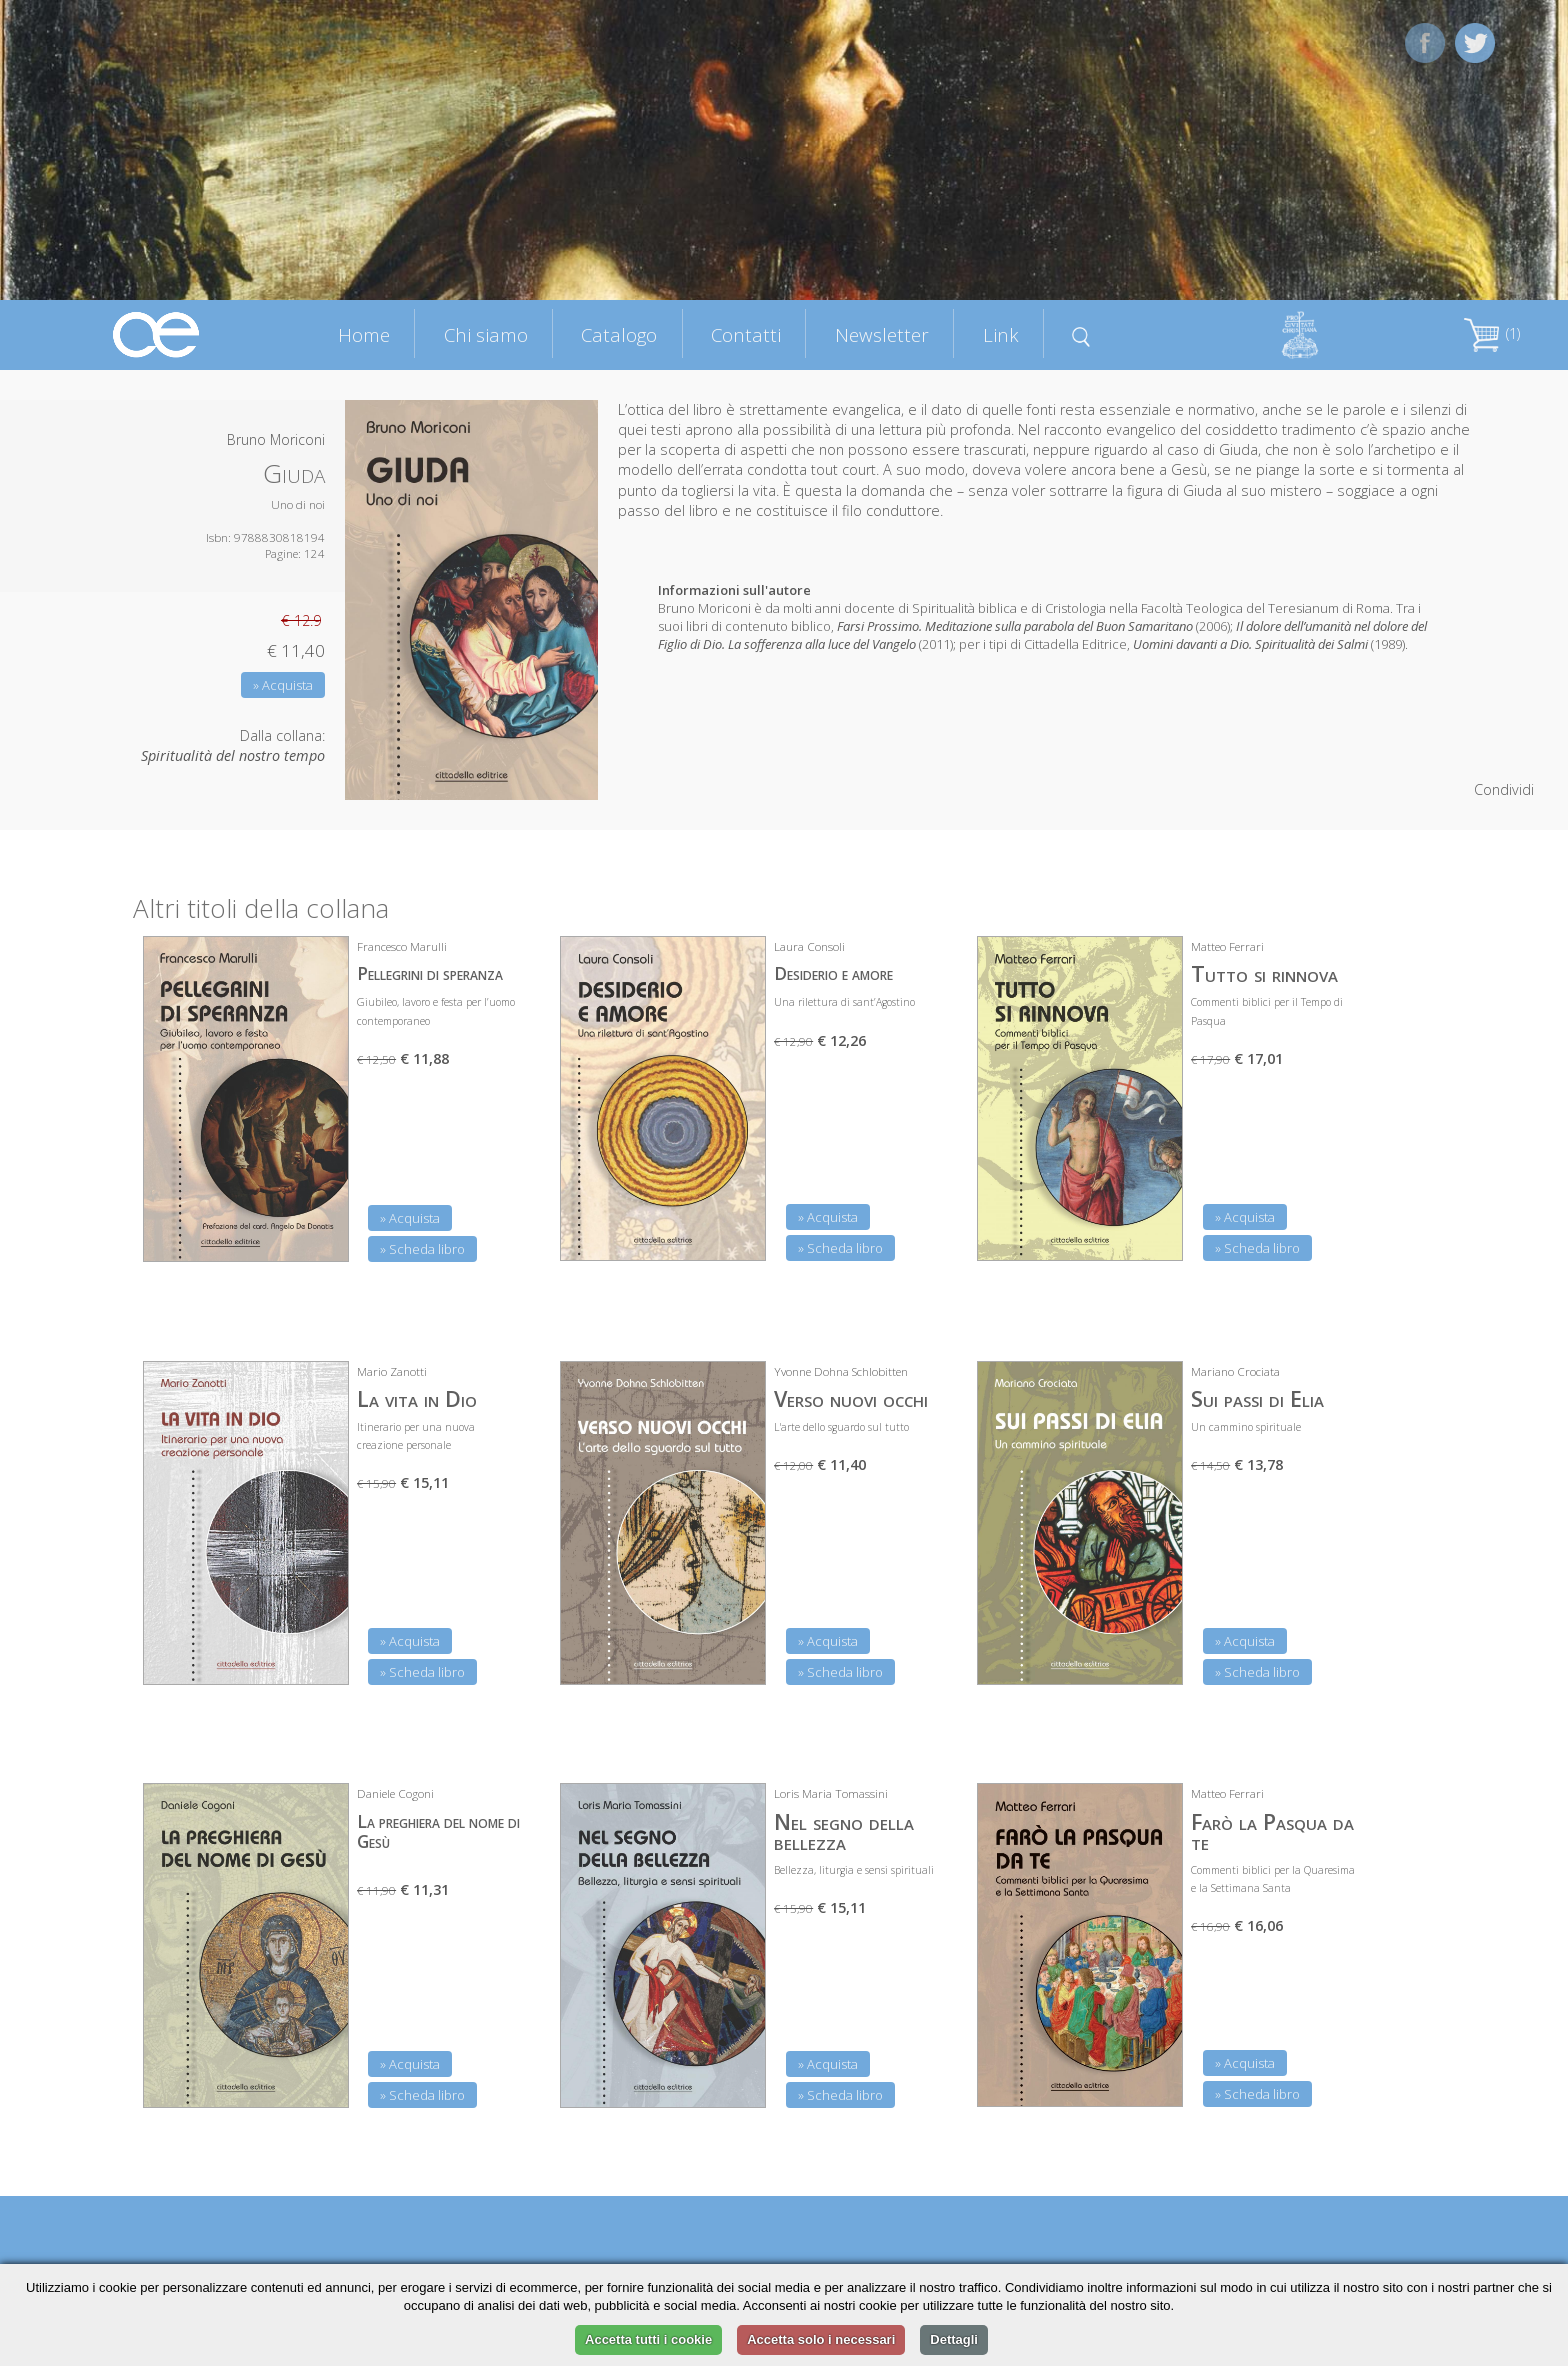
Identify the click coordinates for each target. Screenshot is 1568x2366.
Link (1001, 334)
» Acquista (283, 685)
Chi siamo (486, 334)
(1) (1492, 333)
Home (364, 334)
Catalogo (619, 334)
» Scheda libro (422, 1249)
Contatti (746, 334)
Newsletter (882, 334)
